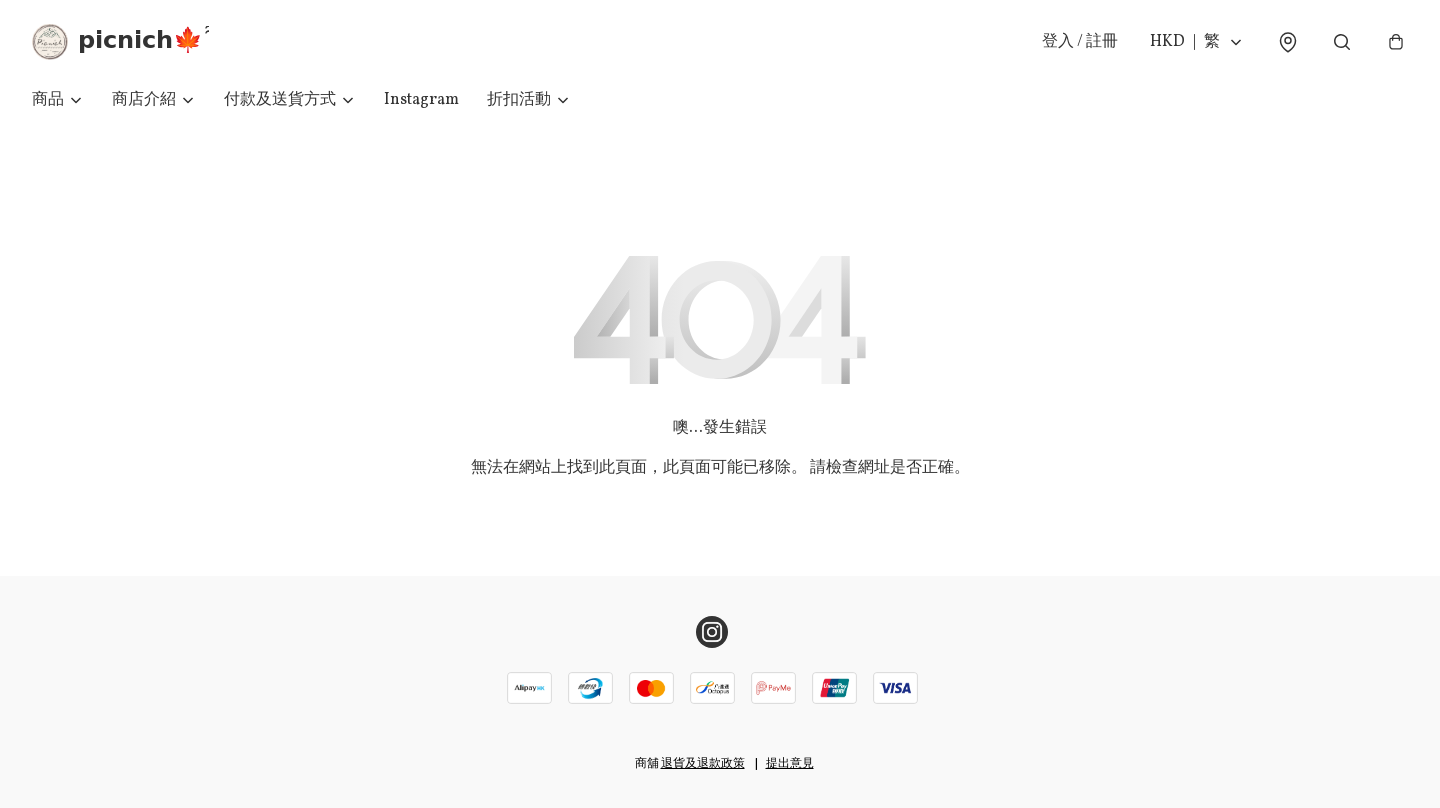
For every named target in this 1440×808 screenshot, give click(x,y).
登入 (1080, 42)
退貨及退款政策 (703, 764)
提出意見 (790, 764)
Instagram (421, 100)
